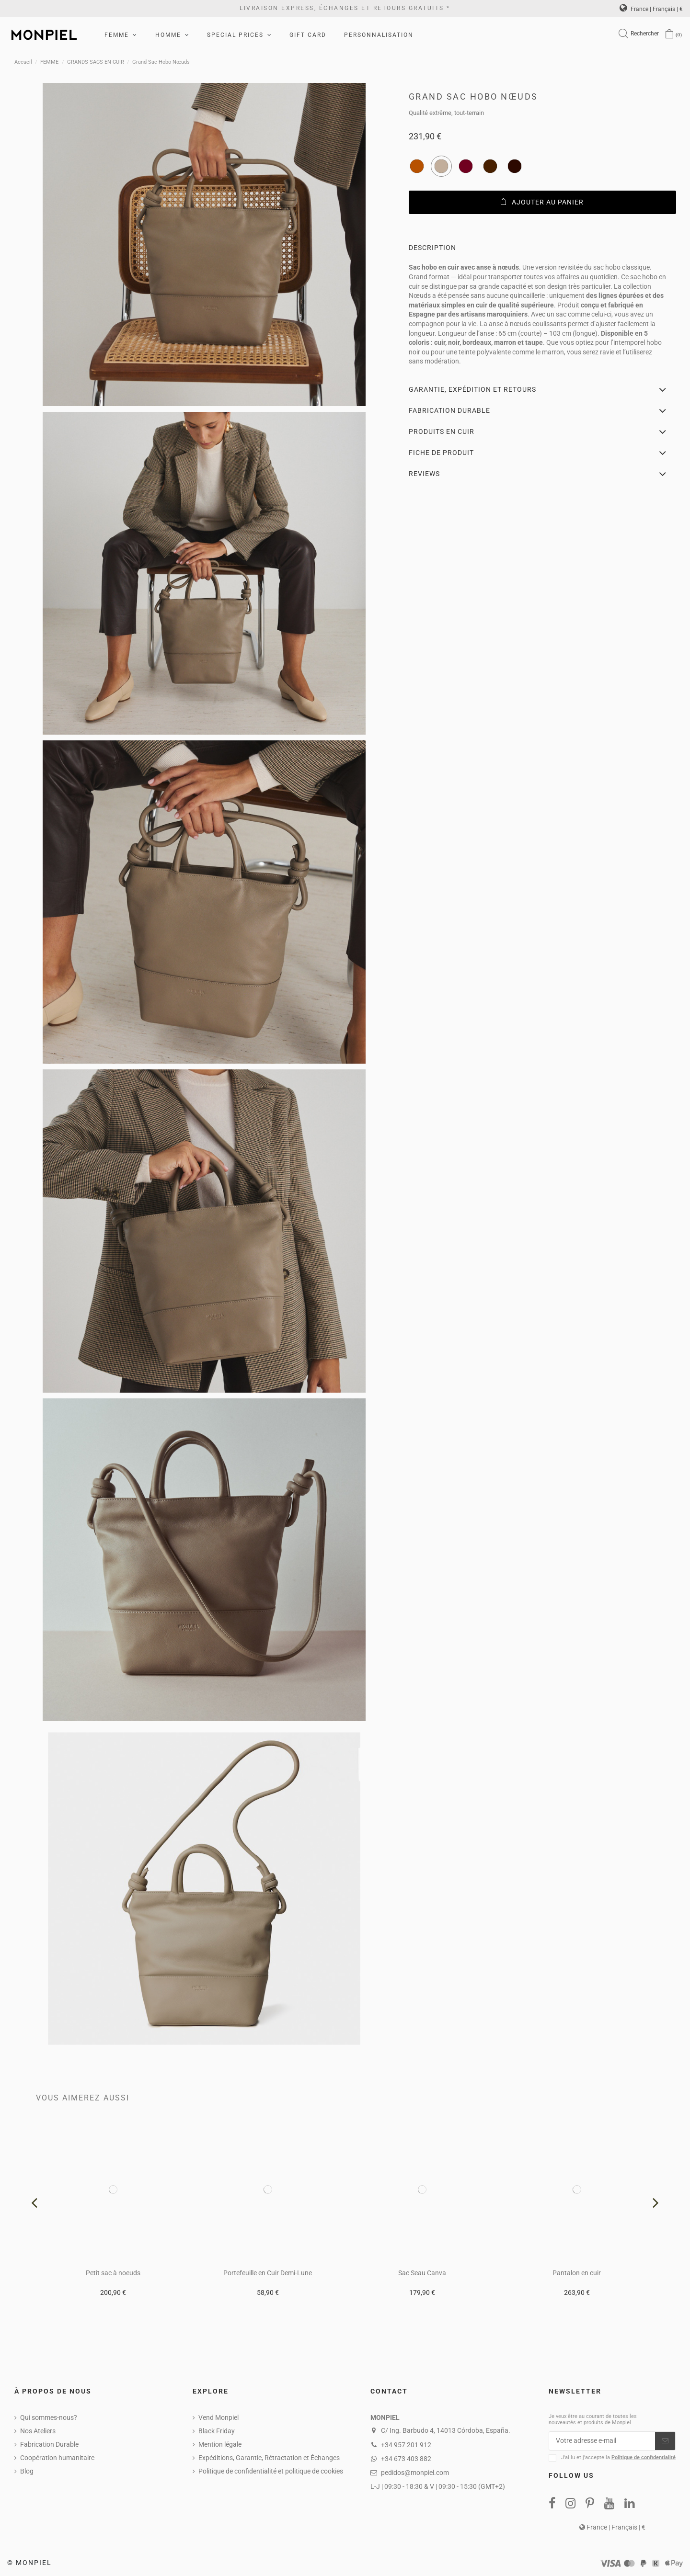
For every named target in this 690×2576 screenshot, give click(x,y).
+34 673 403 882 (406, 2459)
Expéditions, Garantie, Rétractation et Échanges (269, 2458)
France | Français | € (651, 9)
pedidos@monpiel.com (415, 2472)
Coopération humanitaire (57, 2458)
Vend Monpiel (218, 2417)
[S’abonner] (665, 2441)
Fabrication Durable (49, 2444)
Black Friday (216, 2431)
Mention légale (220, 2444)
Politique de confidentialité (643, 2457)
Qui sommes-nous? (48, 2417)
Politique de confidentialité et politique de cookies (270, 2471)
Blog (27, 2471)
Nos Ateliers (38, 2431)
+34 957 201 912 (406, 2445)
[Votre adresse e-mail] (602, 2441)
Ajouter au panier (542, 202)
